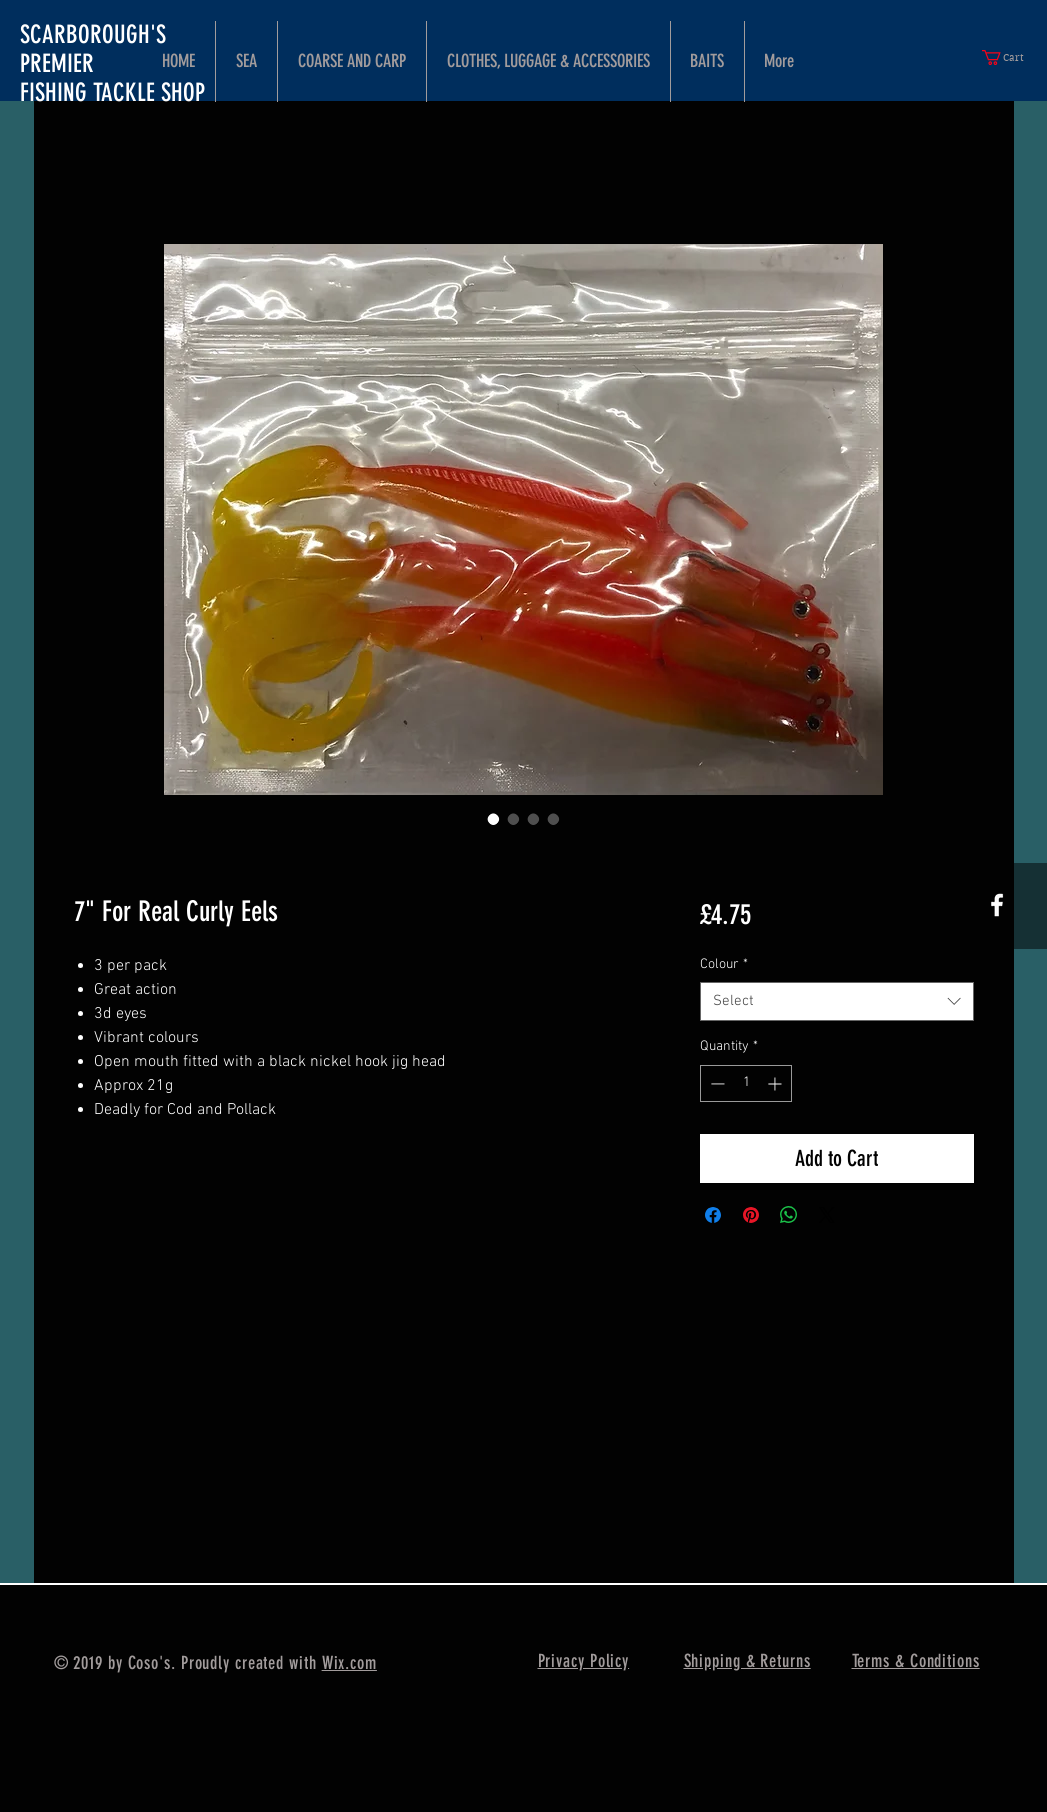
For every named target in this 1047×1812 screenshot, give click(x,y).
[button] (1011, 57)
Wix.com (349, 1663)
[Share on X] (827, 1215)
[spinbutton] (746, 1083)
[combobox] (836, 1001)
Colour (724, 964)
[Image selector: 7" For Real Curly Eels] (494, 819)
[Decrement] (715, 1083)
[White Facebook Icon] (997, 905)
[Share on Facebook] (713, 1215)
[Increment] (776, 1083)
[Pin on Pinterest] (751, 1215)
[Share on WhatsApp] (789, 1215)
